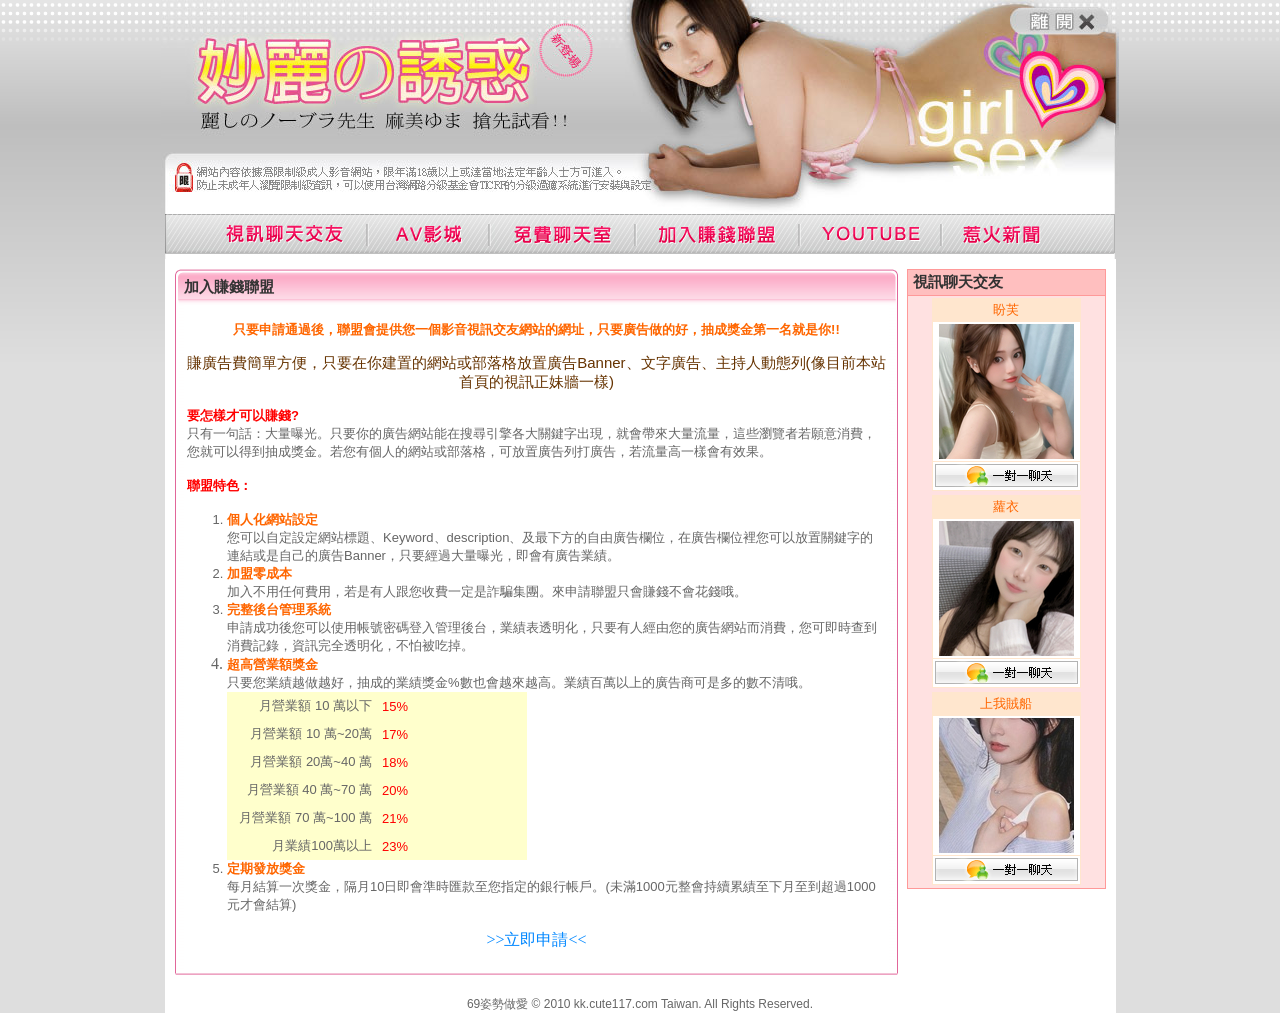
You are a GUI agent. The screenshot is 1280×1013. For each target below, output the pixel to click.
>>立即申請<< (536, 939)
